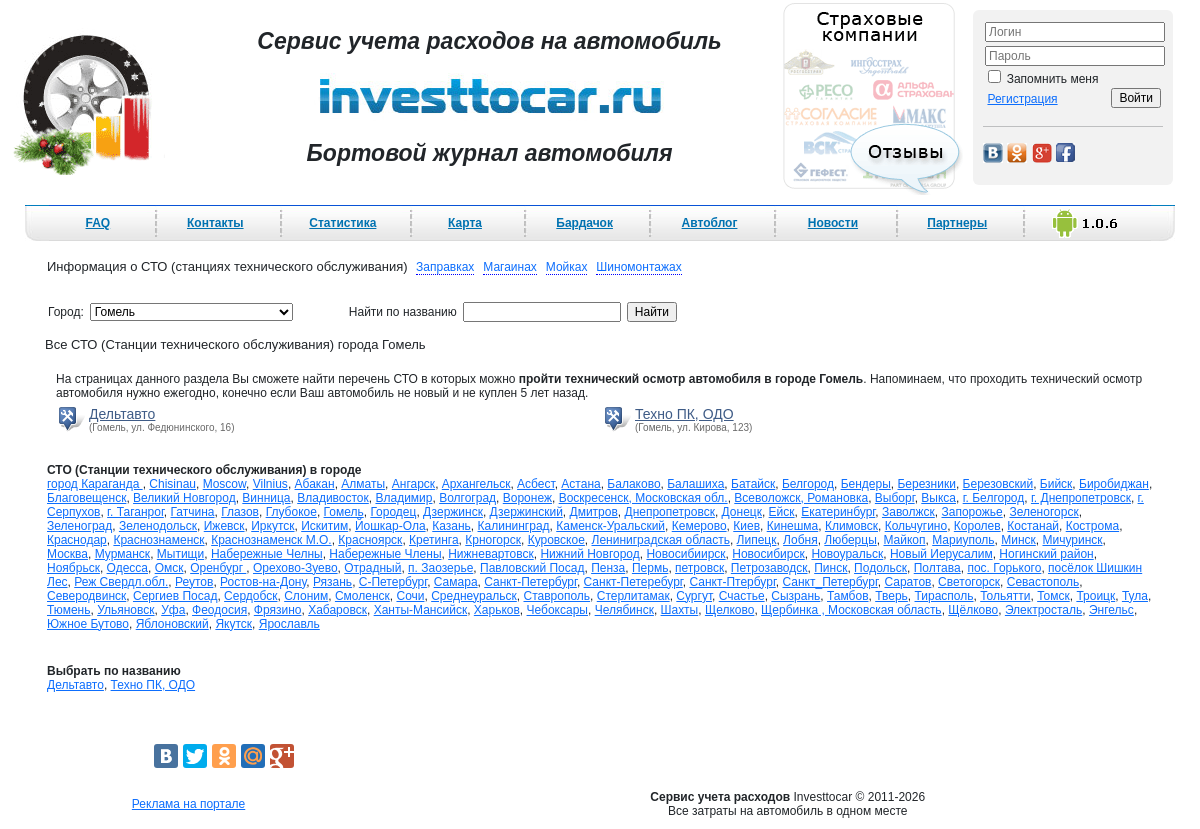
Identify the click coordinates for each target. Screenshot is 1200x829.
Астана (580, 484)
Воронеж (527, 498)
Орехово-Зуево (295, 568)
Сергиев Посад (175, 596)
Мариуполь (963, 540)
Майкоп (904, 540)
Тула (1135, 596)
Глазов (240, 512)
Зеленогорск (1043, 512)
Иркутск (272, 526)
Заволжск (908, 512)
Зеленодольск (158, 526)
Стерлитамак (633, 596)
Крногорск (493, 540)
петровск (699, 568)
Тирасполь (944, 596)
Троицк (1095, 596)
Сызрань (795, 596)
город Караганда (95, 484)
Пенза (608, 568)
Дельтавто (122, 414)
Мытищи (180, 554)
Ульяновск (125, 610)
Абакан (315, 484)
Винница (266, 498)
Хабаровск (337, 610)
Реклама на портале (188, 804)
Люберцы (850, 540)
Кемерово (699, 526)
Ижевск (224, 526)
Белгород (808, 484)
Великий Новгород (184, 498)
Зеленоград (79, 526)
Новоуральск (847, 554)
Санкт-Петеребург (633, 582)
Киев (746, 526)
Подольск (880, 568)
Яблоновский (172, 624)
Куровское (556, 540)
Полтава (937, 568)
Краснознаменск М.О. (271, 540)
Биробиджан (1114, 484)
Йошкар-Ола (390, 526)
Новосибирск (768, 554)
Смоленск (362, 596)
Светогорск (969, 582)
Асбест (536, 484)
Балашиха (695, 484)
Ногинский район (1046, 554)
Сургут (694, 596)
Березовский (998, 484)
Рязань (332, 582)
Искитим (324, 526)
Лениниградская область (661, 540)
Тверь (891, 596)
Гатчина (193, 512)
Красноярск (370, 540)
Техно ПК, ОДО (684, 414)
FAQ (98, 223)
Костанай (1033, 526)
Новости (833, 223)
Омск (169, 568)
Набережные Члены (385, 554)
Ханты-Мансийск (421, 610)
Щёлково (973, 610)
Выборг (895, 498)
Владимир (403, 498)
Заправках (445, 267)
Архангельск (476, 484)
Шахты (680, 610)
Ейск (782, 512)
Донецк (742, 512)
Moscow (224, 484)
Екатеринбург (838, 512)
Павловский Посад (532, 568)
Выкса (938, 498)
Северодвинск (86, 596)
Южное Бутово (88, 624)
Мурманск (122, 554)
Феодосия (219, 610)
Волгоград (467, 498)
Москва (67, 554)
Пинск (830, 568)
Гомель (344, 512)
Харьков (497, 610)
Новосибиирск (685, 554)
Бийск (1056, 484)
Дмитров (594, 512)
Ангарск (413, 484)
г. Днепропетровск (1081, 498)
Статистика (342, 223)
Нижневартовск (491, 554)
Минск (1018, 540)
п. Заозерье (440, 568)
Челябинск (624, 610)
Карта (465, 223)
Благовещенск (86, 498)
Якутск (233, 624)
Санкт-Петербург (530, 582)
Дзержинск (453, 512)
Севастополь (1043, 582)
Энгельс (1111, 610)
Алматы (363, 484)
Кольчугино (916, 526)
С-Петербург (393, 582)
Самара (456, 582)
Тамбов (848, 596)
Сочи (410, 596)
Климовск (851, 526)
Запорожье (971, 512)
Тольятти (1005, 596)
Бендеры (866, 484)
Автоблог (710, 223)
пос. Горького (1004, 568)
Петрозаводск (769, 568)
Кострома (1092, 526)
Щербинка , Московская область (851, 610)
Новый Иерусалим (941, 554)
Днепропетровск (670, 512)
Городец (393, 512)
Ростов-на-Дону (263, 582)
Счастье (742, 596)
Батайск (753, 484)
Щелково (730, 610)
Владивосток (333, 498)
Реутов (194, 582)
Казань (451, 526)
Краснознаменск (158, 540)
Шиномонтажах (638, 267)
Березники (926, 484)
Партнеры (957, 223)
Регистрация (1022, 99)
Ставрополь (556, 596)
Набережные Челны (267, 554)
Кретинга (434, 540)
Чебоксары (557, 610)
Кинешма (793, 526)
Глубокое (291, 512)
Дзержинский (526, 512)
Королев (977, 526)
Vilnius (270, 484)
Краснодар (77, 540)
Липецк (757, 540)
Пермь (650, 568)
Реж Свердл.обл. (121, 582)
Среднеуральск (474, 596)
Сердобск (250, 596)
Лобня (800, 540)
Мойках (567, 267)
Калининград (514, 526)
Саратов (907, 582)
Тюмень (68, 610)
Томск (1053, 596)
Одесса (127, 568)
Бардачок (584, 223)
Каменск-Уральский (610, 526)
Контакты (215, 223)
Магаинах (510, 267)
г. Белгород (994, 498)
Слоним (306, 596)
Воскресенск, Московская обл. (643, 498)
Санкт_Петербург (829, 582)
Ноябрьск (73, 568)
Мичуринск (1072, 540)
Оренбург (218, 568)
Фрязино (278, 610)
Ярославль (289, 624)
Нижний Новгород (589, 554)
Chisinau (172, 484)
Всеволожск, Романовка (801, 498)
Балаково (633, 484)
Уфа (173, 610)
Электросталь (1043, 610)
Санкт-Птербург (732, 582)
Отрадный (372, 568)
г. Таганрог (135, 512)
